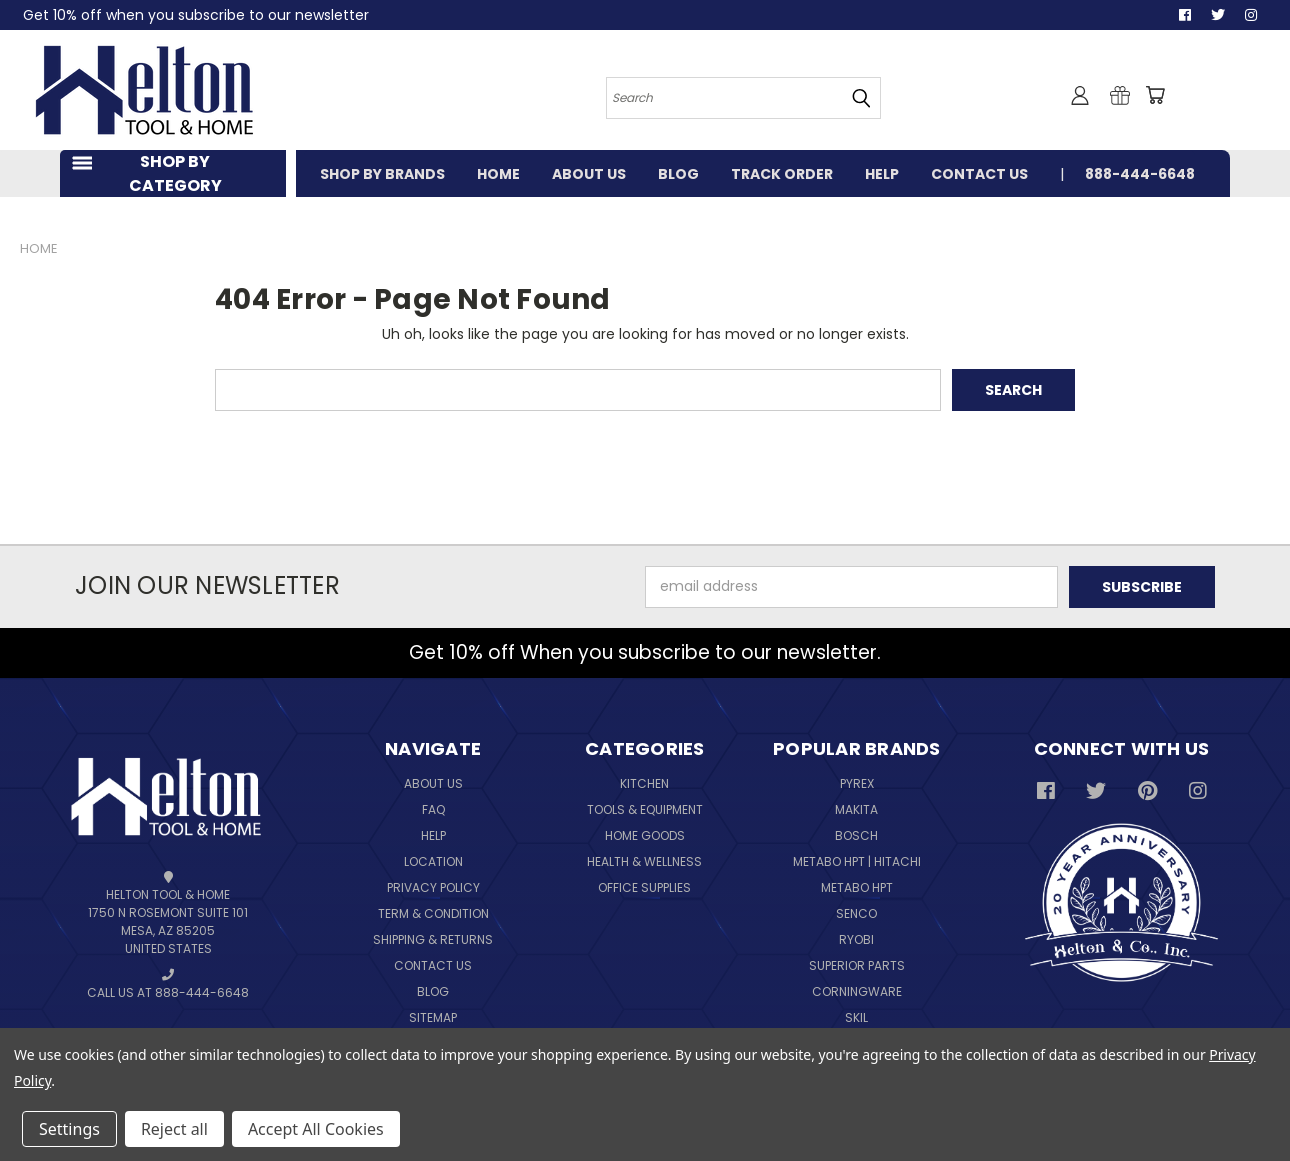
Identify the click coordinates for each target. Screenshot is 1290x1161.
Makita (856, 809)
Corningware (857, 991)
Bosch (856, 835)
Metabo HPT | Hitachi (857, 861)
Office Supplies (644, 887)
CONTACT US (979, 174)
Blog (433, 991)
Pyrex (857, 783)
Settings (69, 1129)
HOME (498, 174)
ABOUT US (589, 174)
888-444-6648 (1140, 174)
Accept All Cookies (316, 1129)
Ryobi (856, 939)
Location (433, 861)
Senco (856, 913)
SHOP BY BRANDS (382, 174)
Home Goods (645, 835)
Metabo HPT (857, 887)
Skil (856, 1017)
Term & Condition (433, 913)
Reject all (174, 1129)
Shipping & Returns (433, 939)
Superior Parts (857, 965)
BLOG (678, 174)
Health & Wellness (644, 861)
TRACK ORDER (782, 174)
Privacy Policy (433, 887)
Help (433, 835)
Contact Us (433, 965)
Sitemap (433, 1017)
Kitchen (644, 783)
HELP (882, 174)
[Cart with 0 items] (1155, 95)
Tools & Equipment (645, 809)
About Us (433, 783)
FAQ (433, 809)
